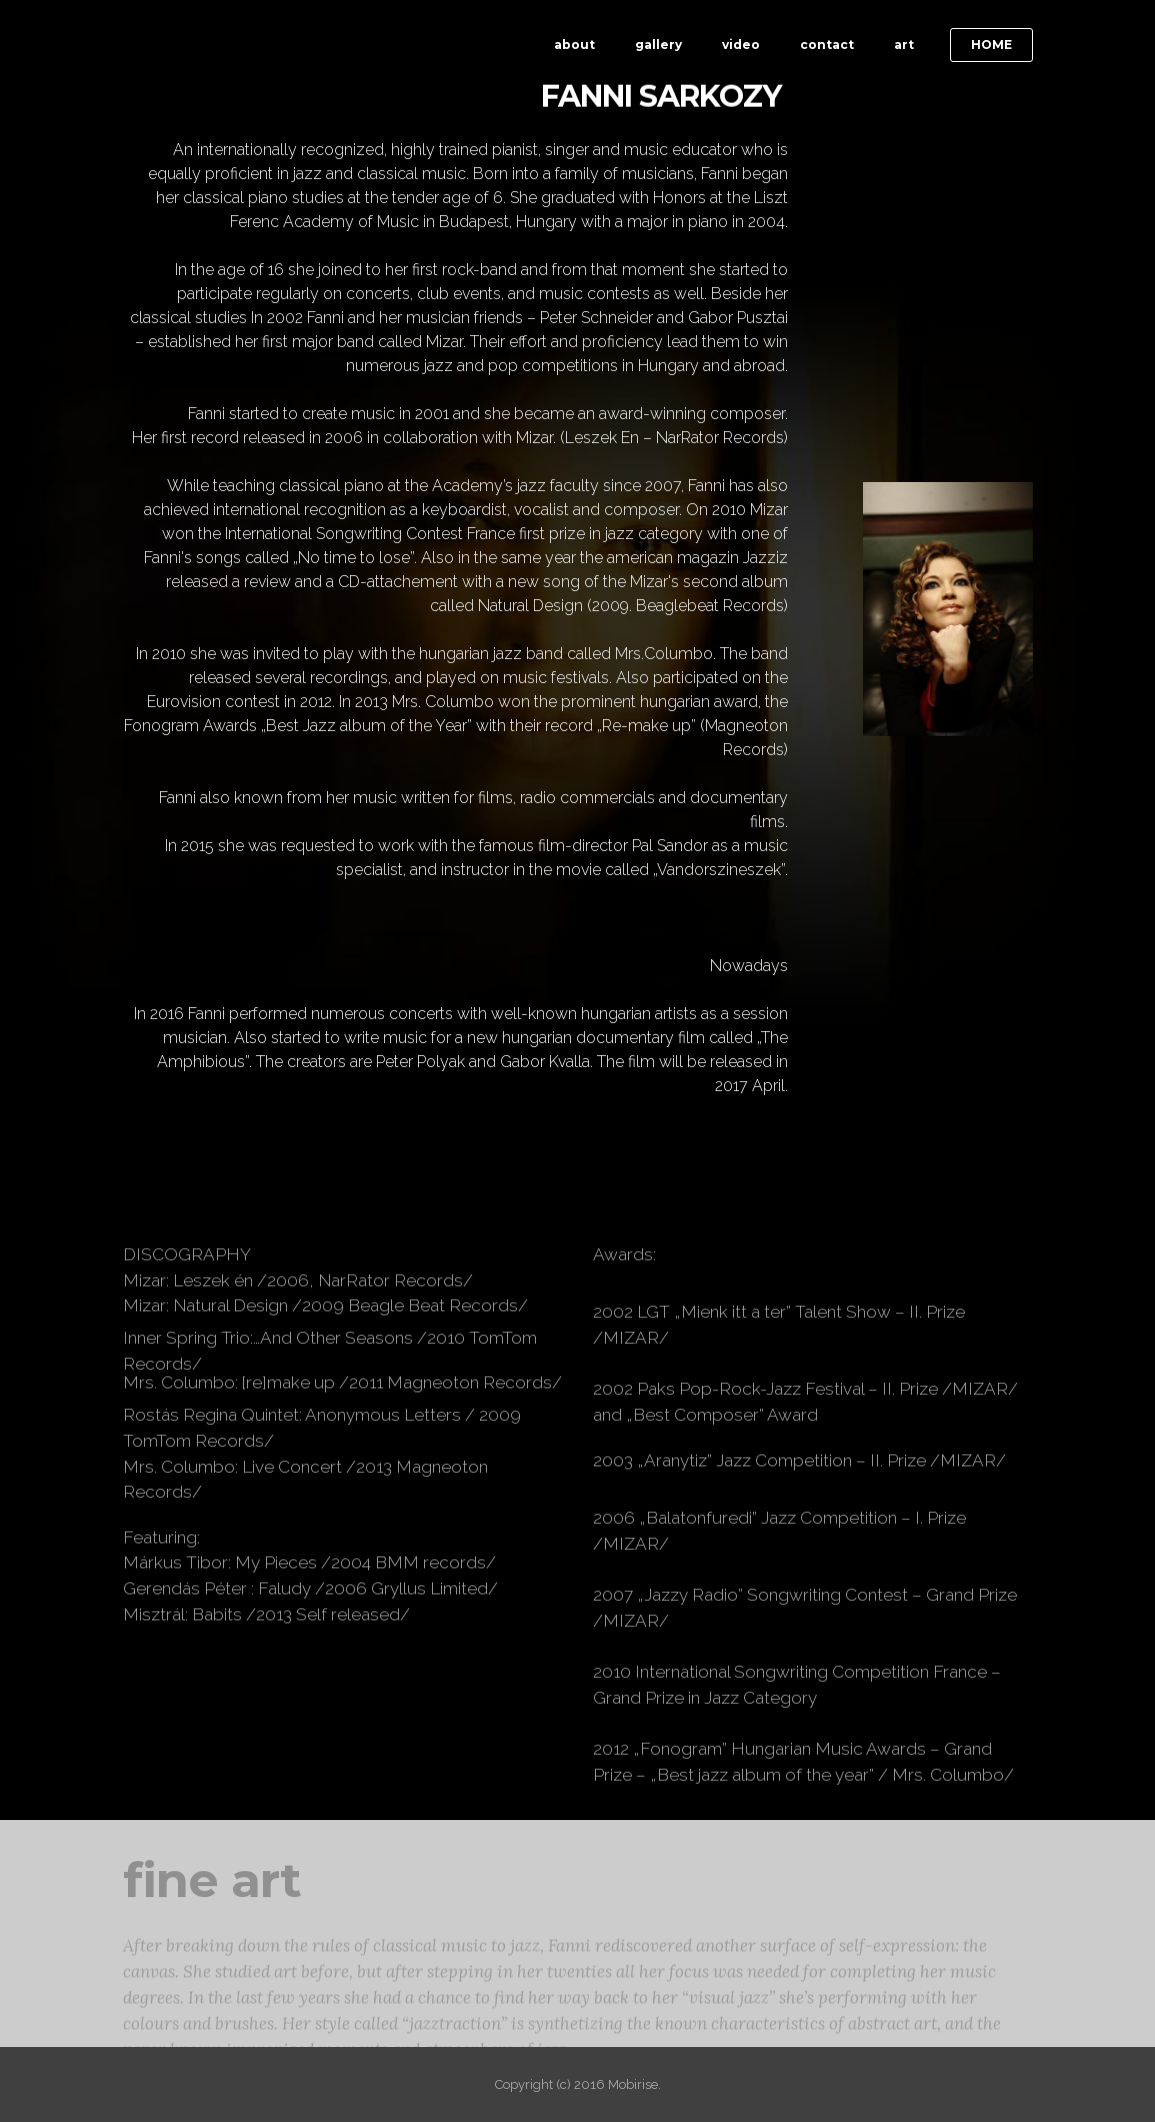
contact (827, 44)
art (904, 44)
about (574, 44)
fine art (212, 1901)
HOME (991, 44)
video (741, 44)
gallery (658, 44)
